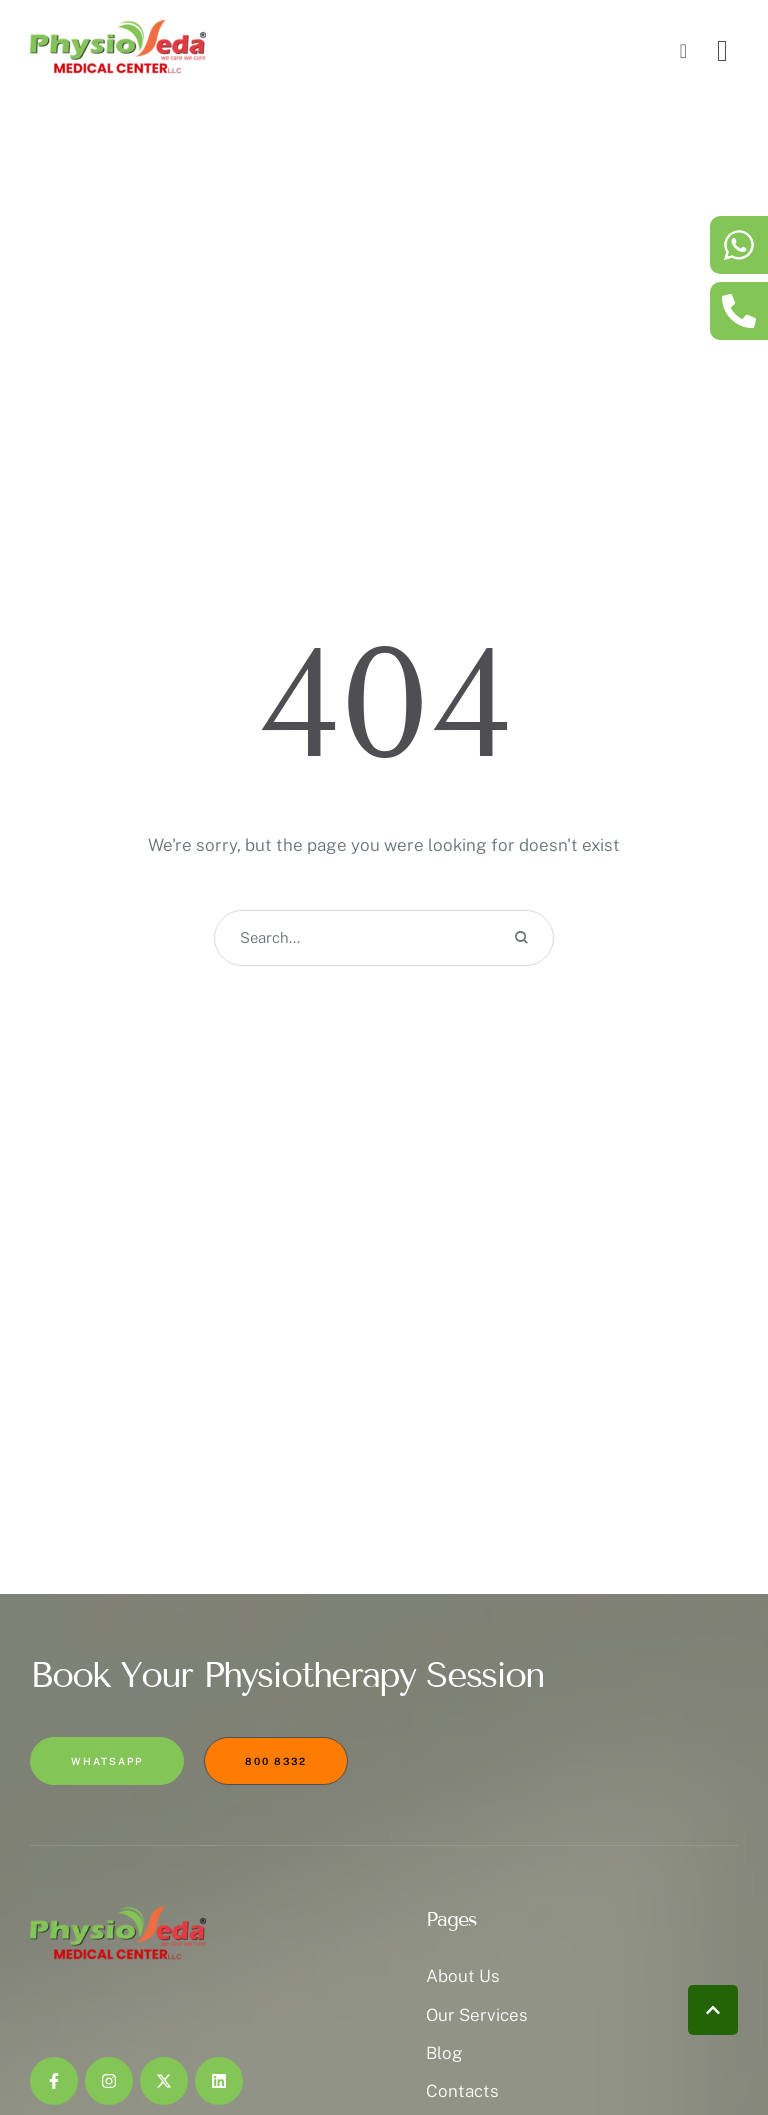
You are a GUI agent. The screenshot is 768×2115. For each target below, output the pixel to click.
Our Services (477, 2015)
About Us (463, 1976)
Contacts (462, 2091)
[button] (713, 2010)
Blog (444, 2053)
